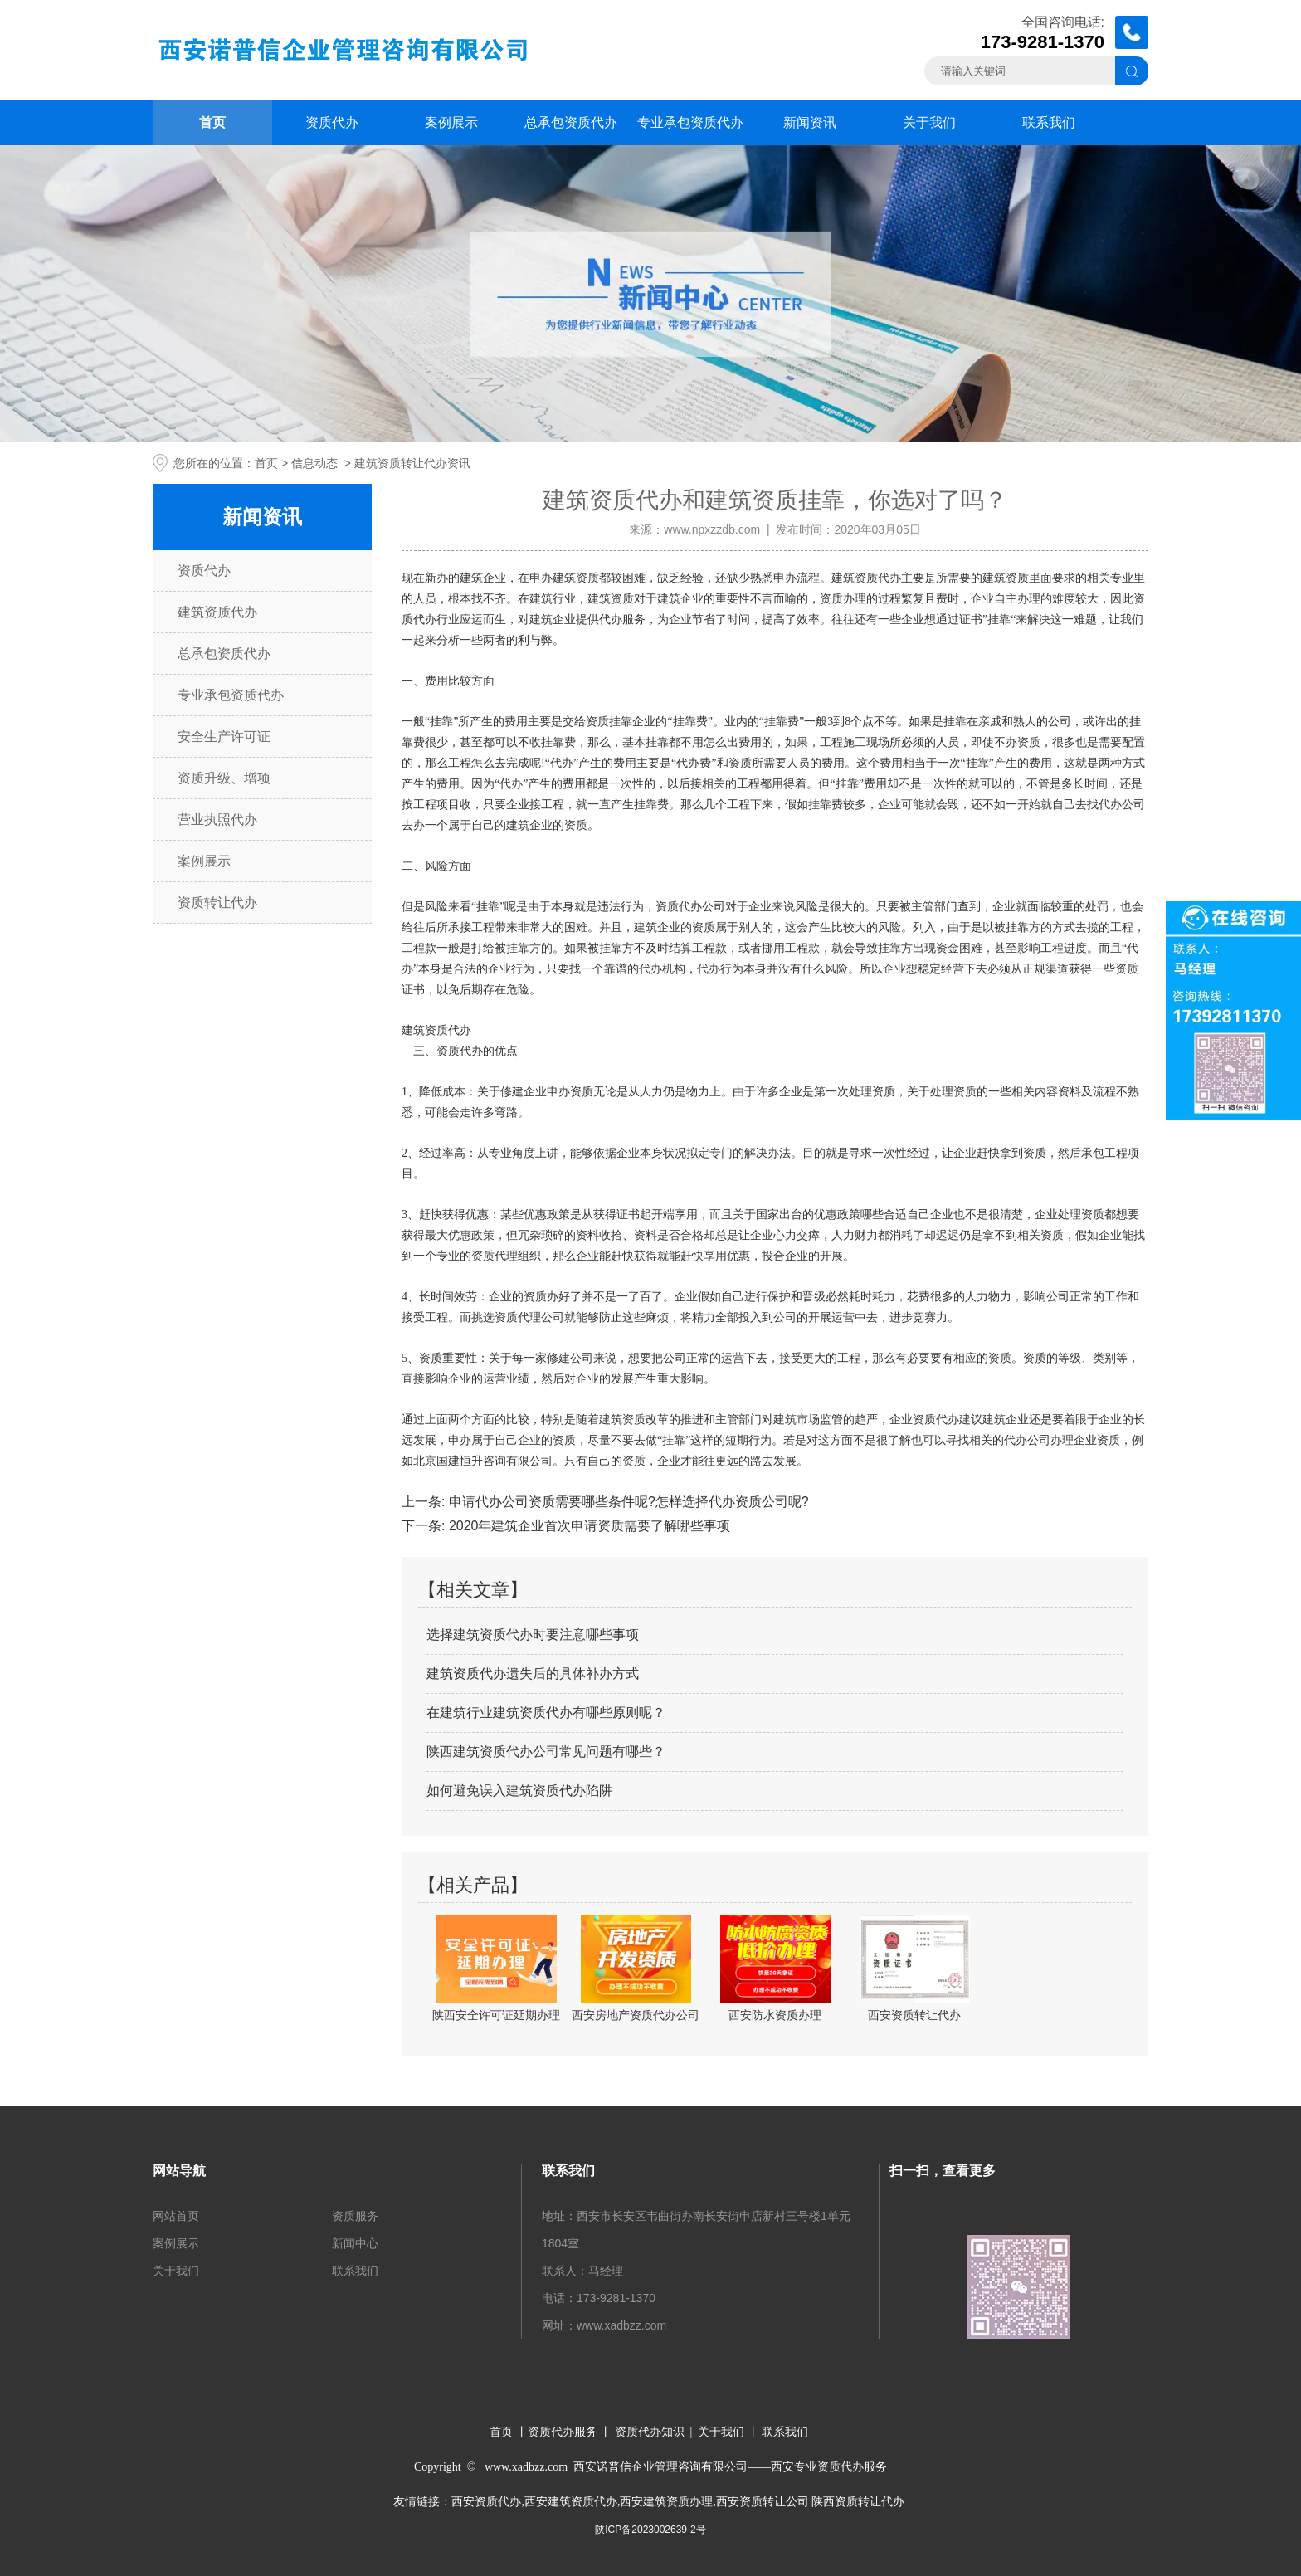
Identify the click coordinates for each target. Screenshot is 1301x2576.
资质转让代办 (217, 902)
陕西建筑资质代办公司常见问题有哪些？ (545, 1751)
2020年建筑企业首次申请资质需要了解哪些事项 (587, 1526)
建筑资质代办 (217, 612)
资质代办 (331, 122)
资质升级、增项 (224, 778)
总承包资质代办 (570, 122)
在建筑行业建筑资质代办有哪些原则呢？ (545, 1712)
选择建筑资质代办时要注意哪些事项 (532, 1634)
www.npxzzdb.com (712, 529)
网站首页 (176, 2215)
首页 (212, 122)
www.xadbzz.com (621, 2325)
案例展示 (451, 122)
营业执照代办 (217, 819)
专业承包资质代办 (690, 122)
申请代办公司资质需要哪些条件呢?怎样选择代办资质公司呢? (626, 1502)
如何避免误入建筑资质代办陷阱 (519, 1790)
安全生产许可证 (224, 736)
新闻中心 (355, 2243)
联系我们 (1048, 122)
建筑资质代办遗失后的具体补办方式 (532, 1673)
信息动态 (314, 463)
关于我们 (929, 122)
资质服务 (355, 2215)
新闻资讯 (809, 122)
